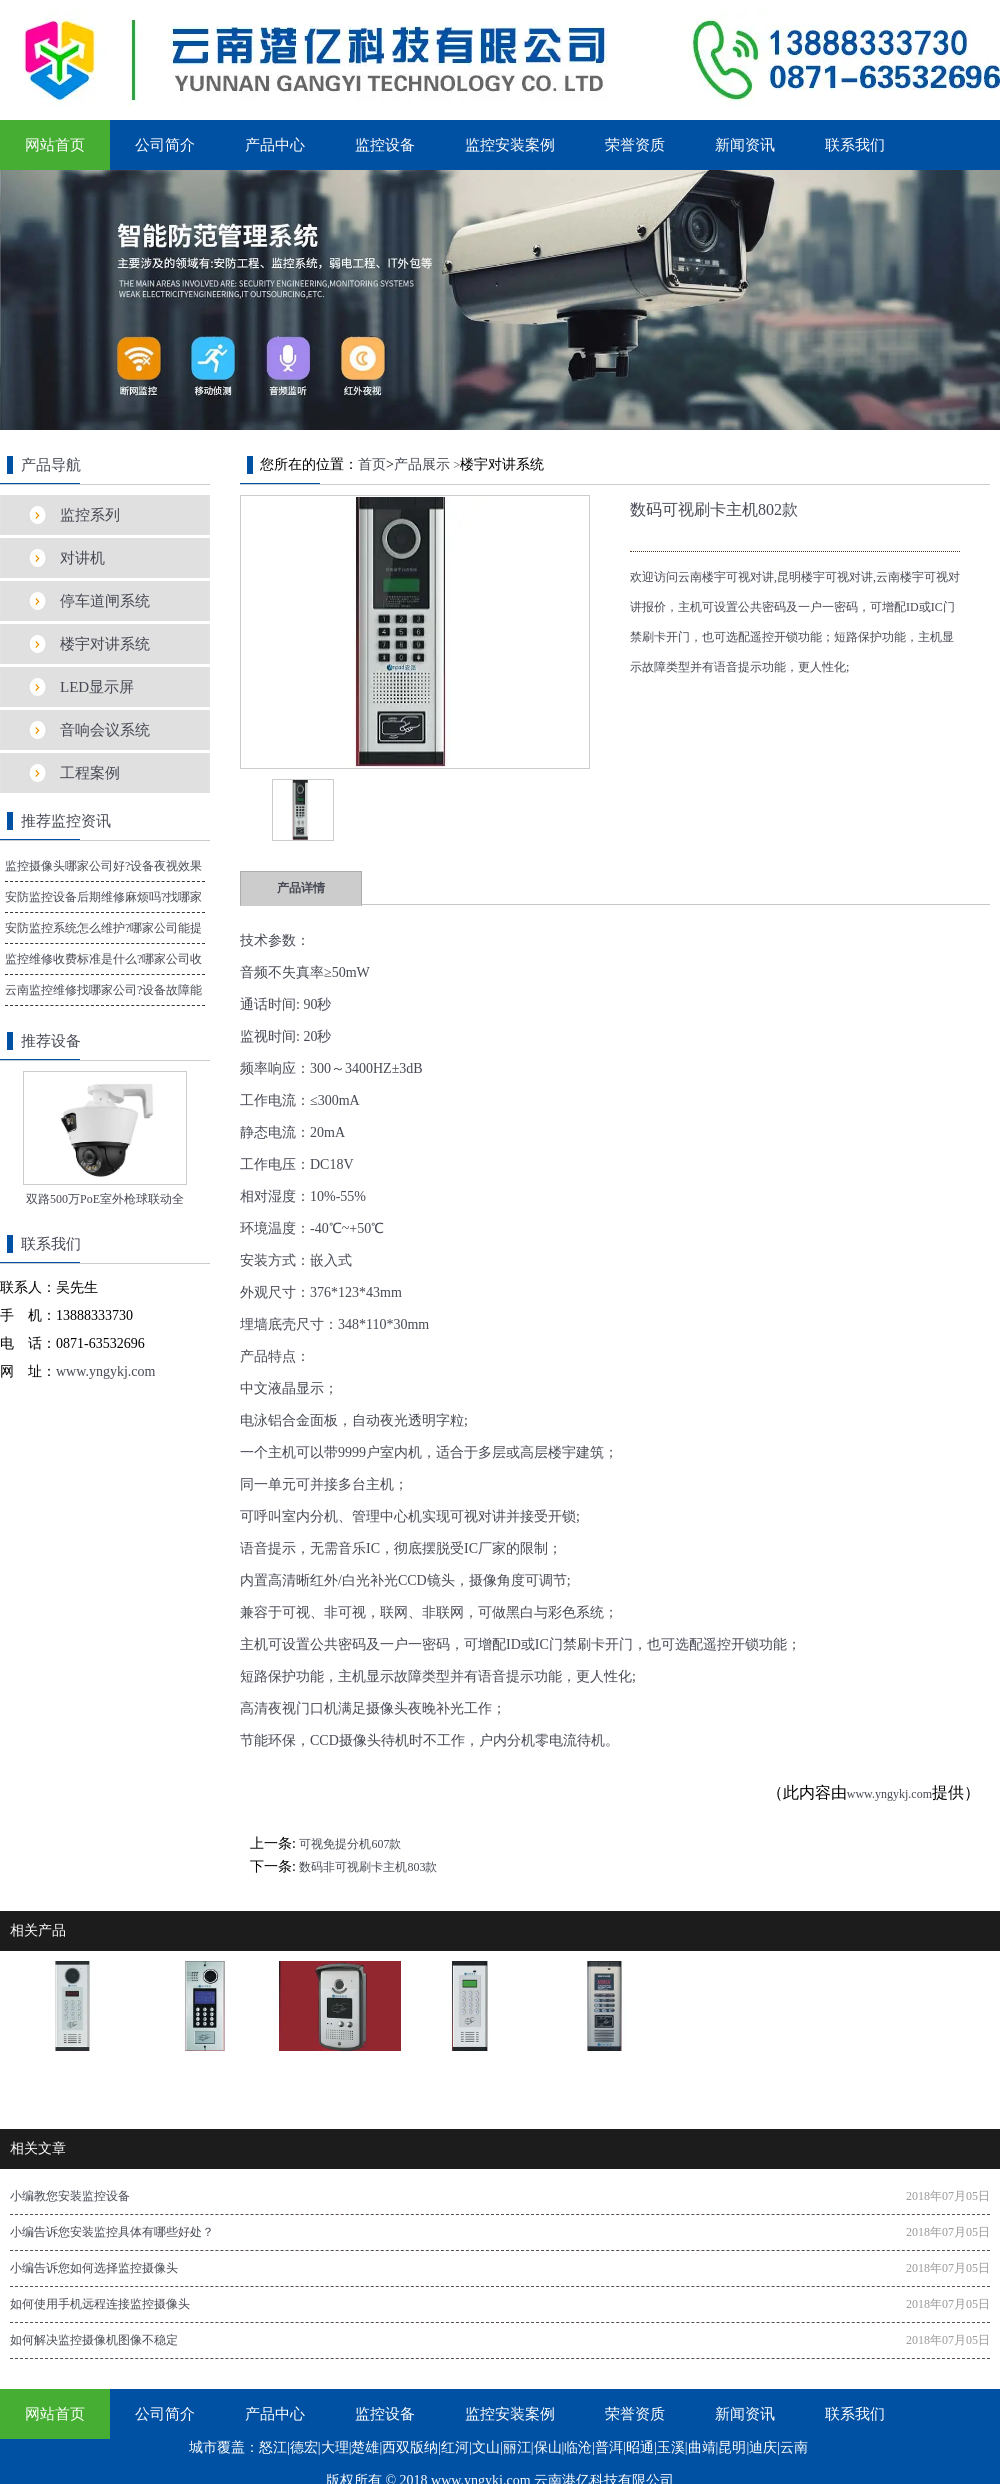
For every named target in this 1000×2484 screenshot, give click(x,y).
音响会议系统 (105, 730)
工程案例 (90, 773)
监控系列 (90, 515)
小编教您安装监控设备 (70, 2196)
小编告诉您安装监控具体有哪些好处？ (112, 2232)
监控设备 (385, 145)
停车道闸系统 (105, 601)
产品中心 (275, 145)
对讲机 (82, 558)
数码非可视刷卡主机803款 (368, 1867)
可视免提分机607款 (350, 1844)
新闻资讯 (745, 145)
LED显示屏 (97, 687)
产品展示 (422, 464)
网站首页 (55, 145)
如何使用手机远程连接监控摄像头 (100, 2304)
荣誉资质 (635, 145)
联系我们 (855, 145)
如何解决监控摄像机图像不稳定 (94, 2340)
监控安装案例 (510, 145)
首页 (372, 464)
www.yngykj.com (889, 1794)
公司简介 (165, 145)
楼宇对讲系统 (105, 644)
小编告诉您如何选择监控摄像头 (94, 2268)
